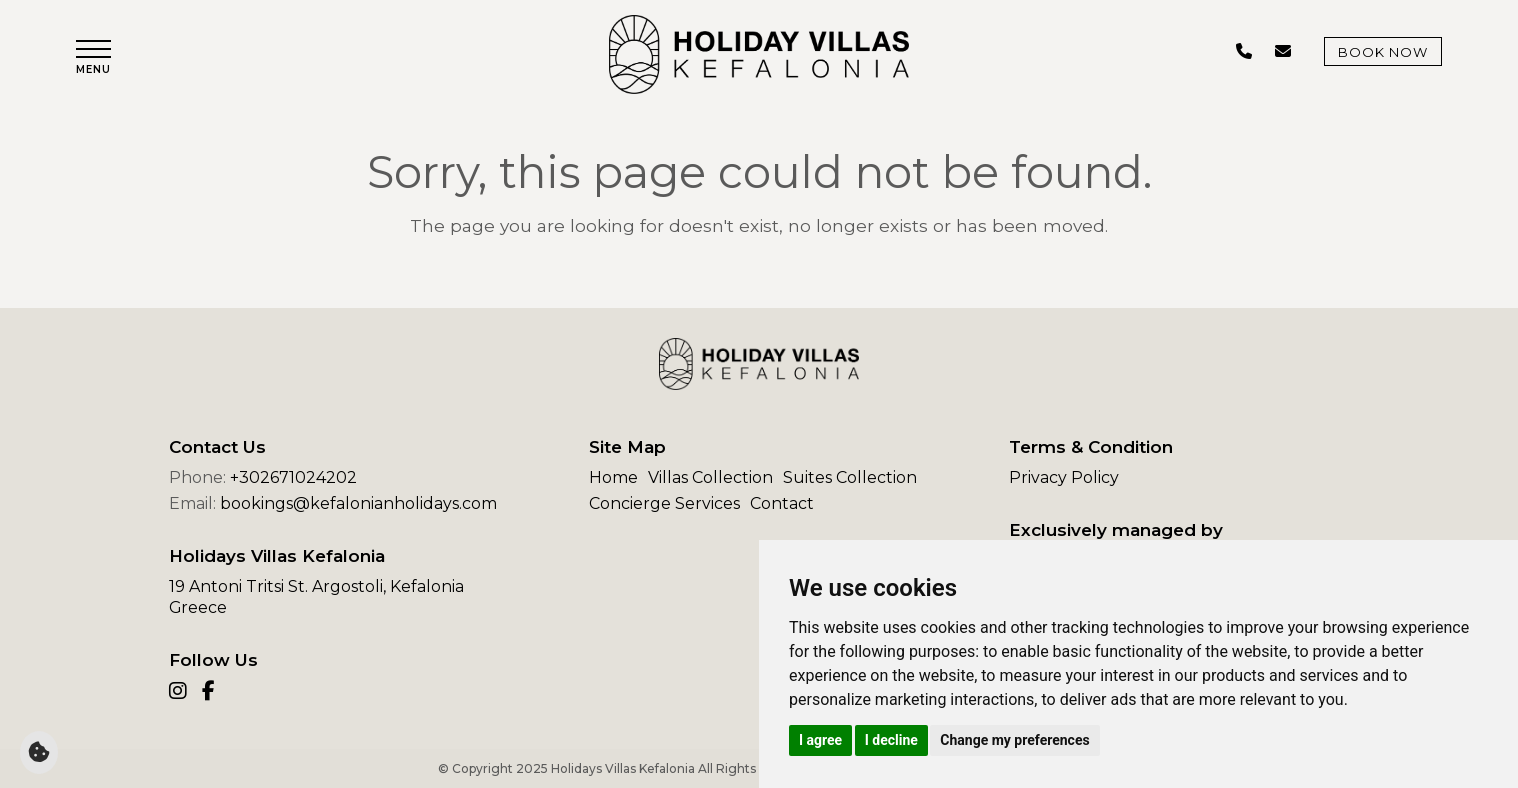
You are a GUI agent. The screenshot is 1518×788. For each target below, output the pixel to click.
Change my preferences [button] (1014, 740)
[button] (93, 57)
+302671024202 (293, 477)
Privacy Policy (1064, 477)
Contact (782, 503)
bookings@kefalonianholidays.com (358, 503)
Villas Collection (710, 477)
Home (613, 477)
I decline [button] (891, 740)
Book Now (1383, 52)
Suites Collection (850, 477)
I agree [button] (820, 740)
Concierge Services (664, 503)
